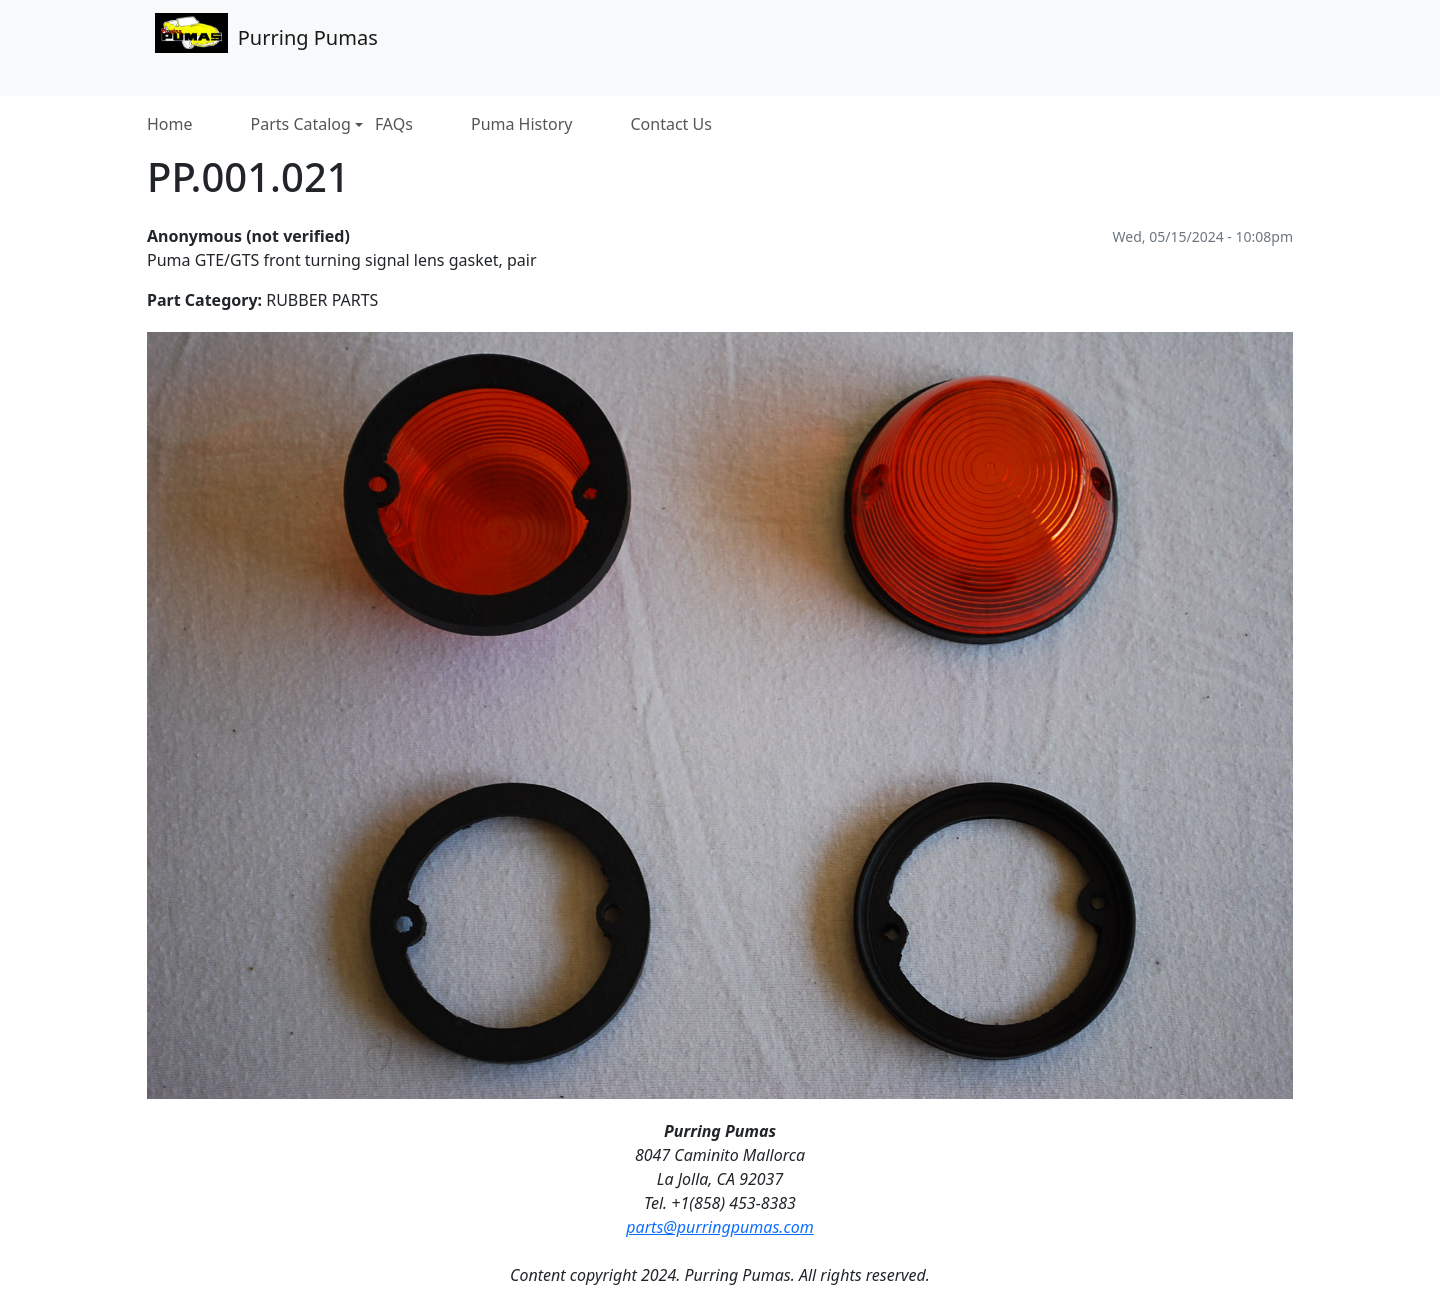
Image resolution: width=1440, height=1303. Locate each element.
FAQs (394, 124)
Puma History (522, 124)
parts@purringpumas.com (719, 1227)
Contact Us (671, 124)
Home (170, 124)
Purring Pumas (266, 35)
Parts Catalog (307, 124)
